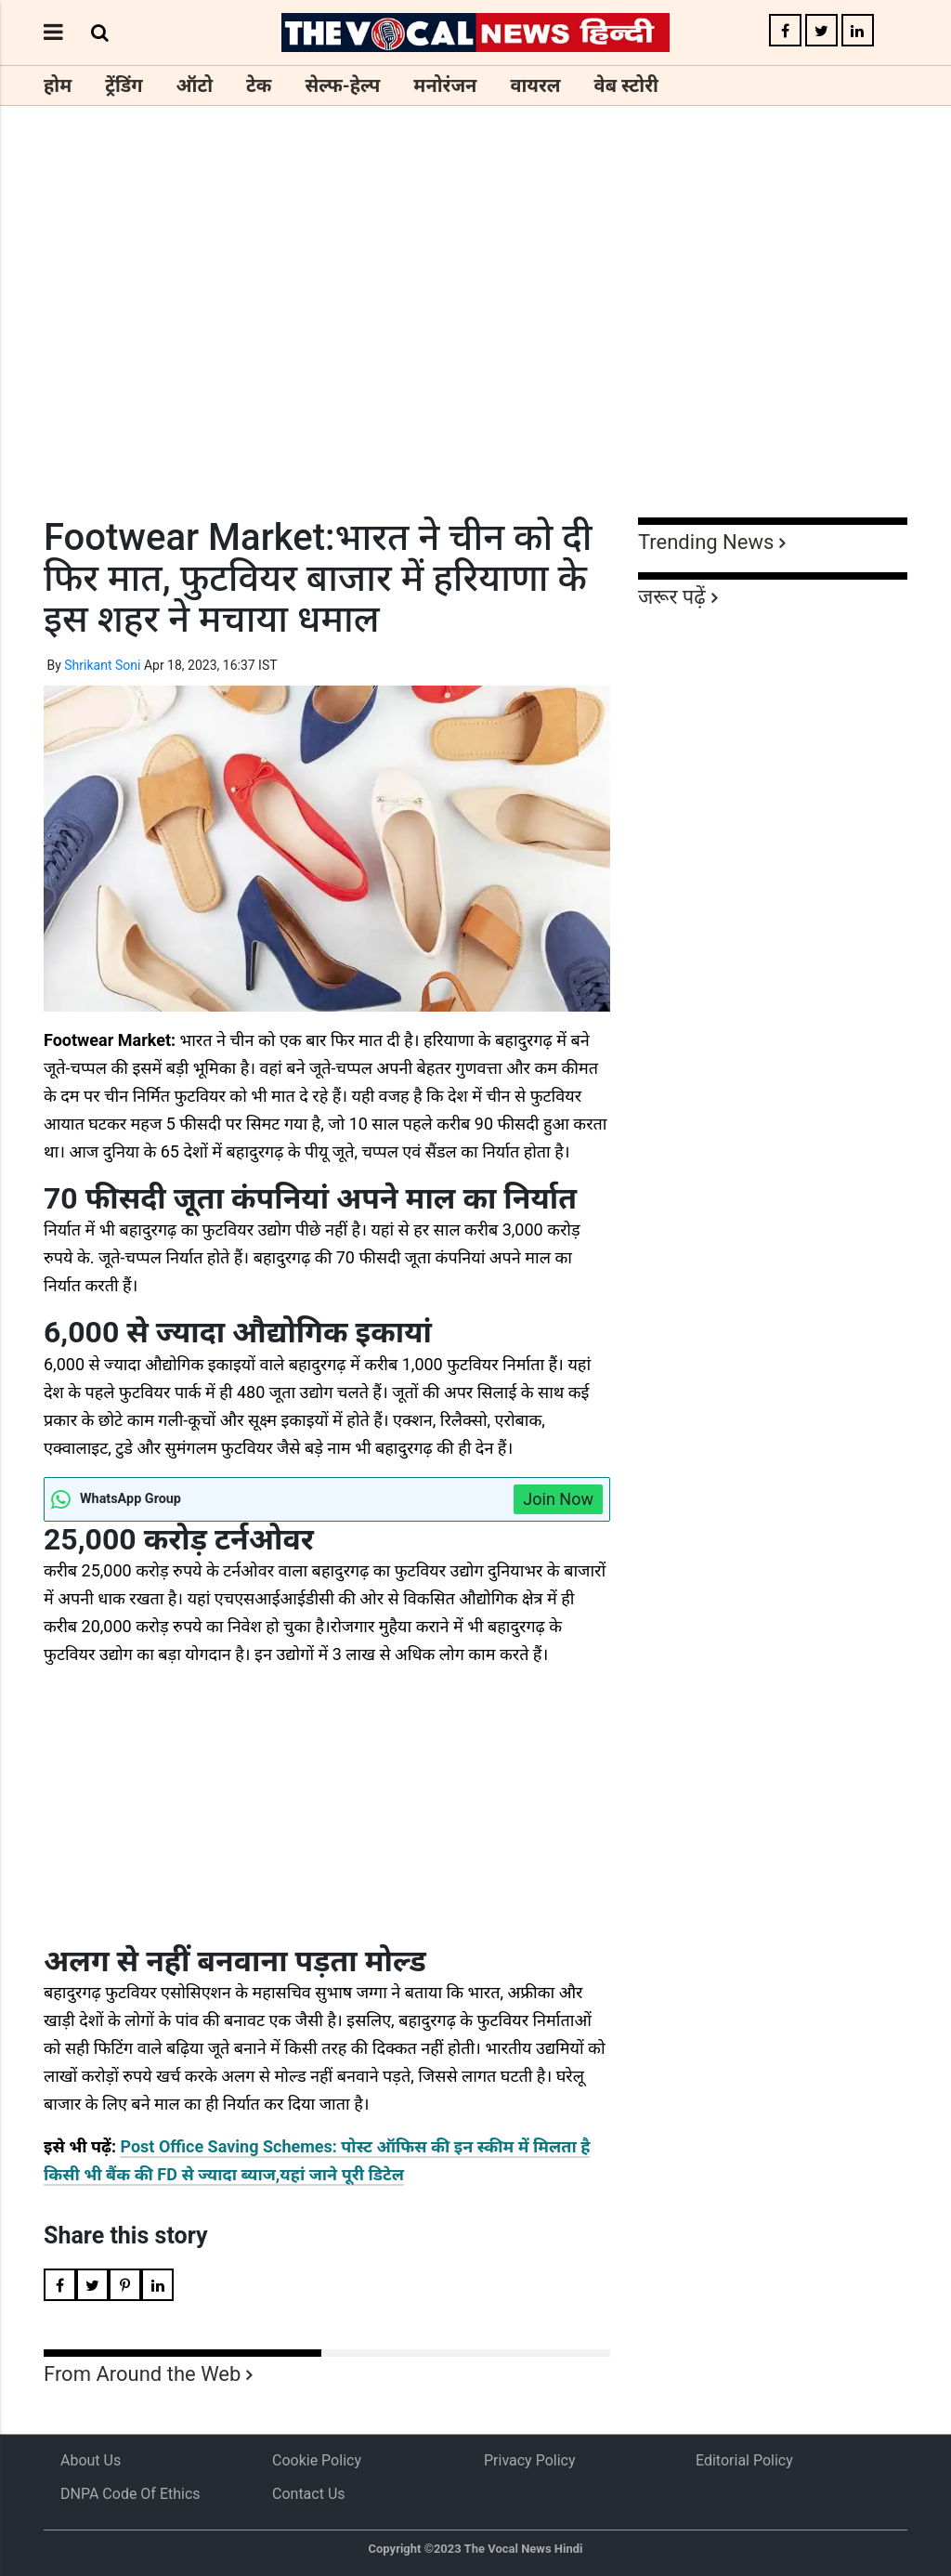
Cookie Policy (316, 2460)
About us (90, 2460)
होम (58, 85)
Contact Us (308, 2494)
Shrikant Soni (102, 665)
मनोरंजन (444, 85)
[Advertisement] (475, 346)
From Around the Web (142, 2374)
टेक (258, 85)
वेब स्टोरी (626, 85)
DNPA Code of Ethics (130, 2494)
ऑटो (195, 85)
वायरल (535, 85)
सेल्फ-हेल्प (342, 85)
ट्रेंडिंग (123, 85)
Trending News (706, 542)
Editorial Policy (744, 2460)
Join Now (558, 1499)
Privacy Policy (530, 2460)
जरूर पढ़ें (672, 596)
